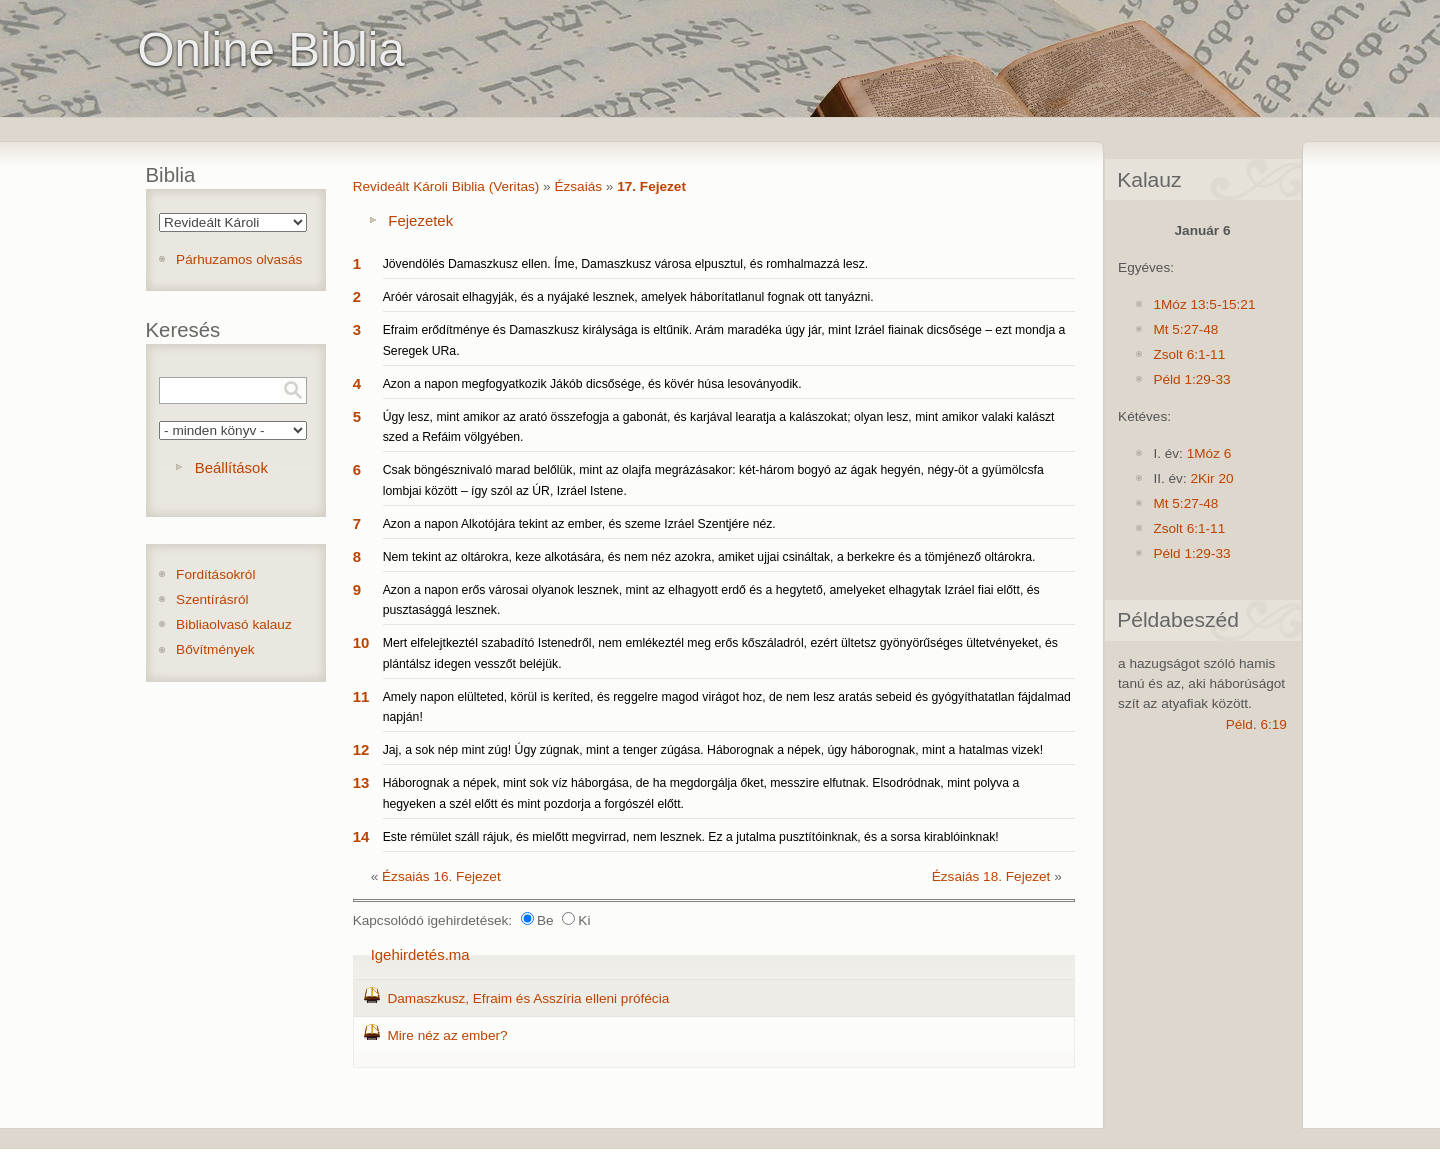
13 (361, 782)
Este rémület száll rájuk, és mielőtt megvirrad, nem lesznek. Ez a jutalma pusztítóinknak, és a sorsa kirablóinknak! (691, 837)
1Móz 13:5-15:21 (1204, 304)
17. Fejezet (651, 186)
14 (361, 836)
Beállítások (231, 467)
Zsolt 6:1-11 (1189, 354)
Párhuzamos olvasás (239, 259)
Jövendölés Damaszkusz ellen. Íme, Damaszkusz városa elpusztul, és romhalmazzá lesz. (626, 264)
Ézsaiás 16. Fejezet (441, 876)
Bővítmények (215, 649)
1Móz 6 (1209, 453)
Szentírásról (212, 599)
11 (361, 696)
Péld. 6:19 (1256, 724)
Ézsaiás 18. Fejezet (991, 876)
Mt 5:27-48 (1185, 329)
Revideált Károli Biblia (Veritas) (446, 186)
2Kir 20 (1211, 478)
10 (361, 642)
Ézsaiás (578, 186)
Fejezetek (420, 220)
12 (361, 749)
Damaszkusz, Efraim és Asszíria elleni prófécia (528, 998)
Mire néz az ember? (447, 1035)
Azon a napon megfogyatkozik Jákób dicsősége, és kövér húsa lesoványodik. (592, 384)
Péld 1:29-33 (1191, 379)
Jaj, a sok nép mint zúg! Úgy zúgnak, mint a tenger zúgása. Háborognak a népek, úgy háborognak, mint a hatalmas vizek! (713, 750)
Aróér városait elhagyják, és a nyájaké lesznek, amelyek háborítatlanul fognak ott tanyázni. (628, 297)
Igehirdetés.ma (420, 954)
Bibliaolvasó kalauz (234, 624)
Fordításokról (215, 574)
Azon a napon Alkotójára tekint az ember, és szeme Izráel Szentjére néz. (579, 524)
